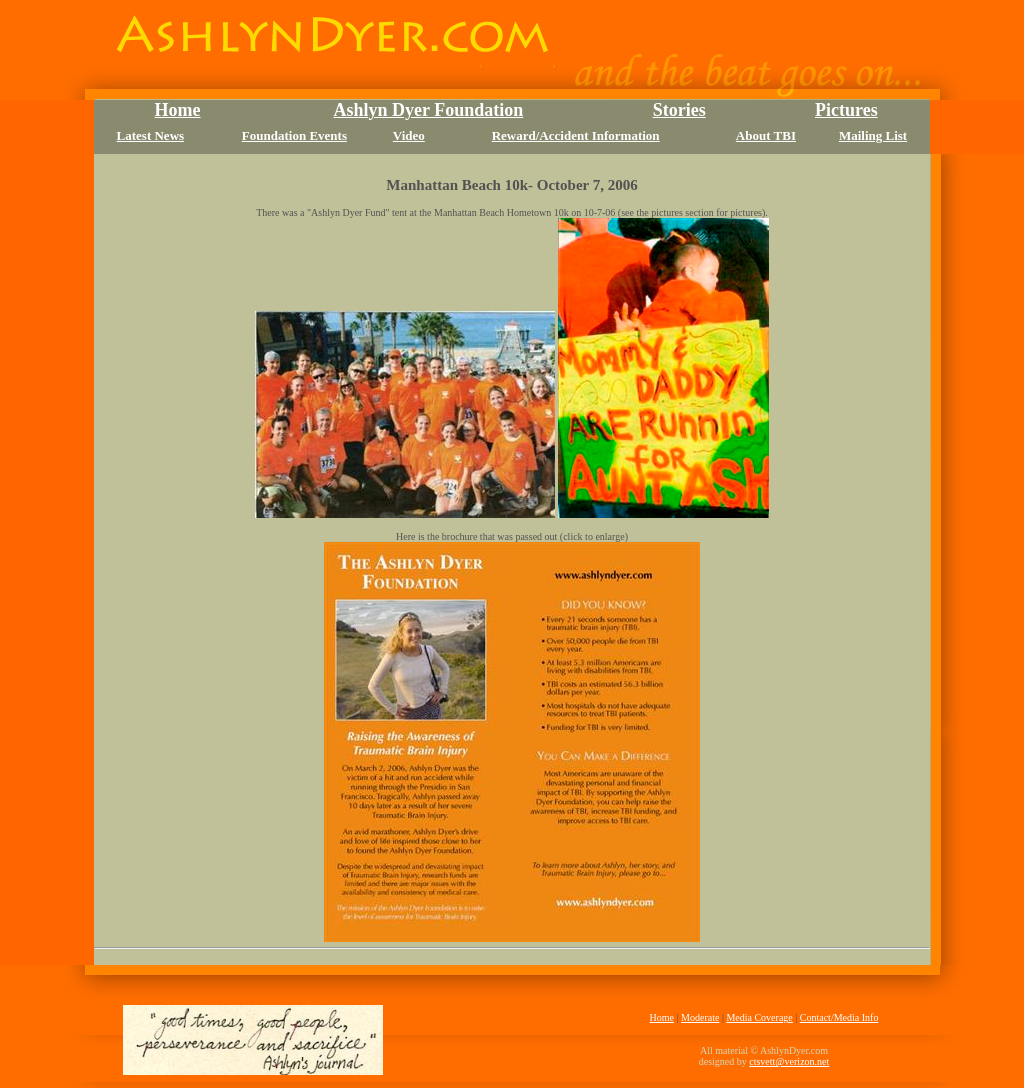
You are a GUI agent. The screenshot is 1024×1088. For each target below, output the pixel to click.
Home (662, 1017)
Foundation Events (294, 135)
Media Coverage (759, 1017)
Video (409, 135)
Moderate (700, 1017)
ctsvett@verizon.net (789, 1061)
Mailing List (873, 135)
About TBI (766, 135)
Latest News (151, 135)
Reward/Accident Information (576, 135)
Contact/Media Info (839, 1017)
